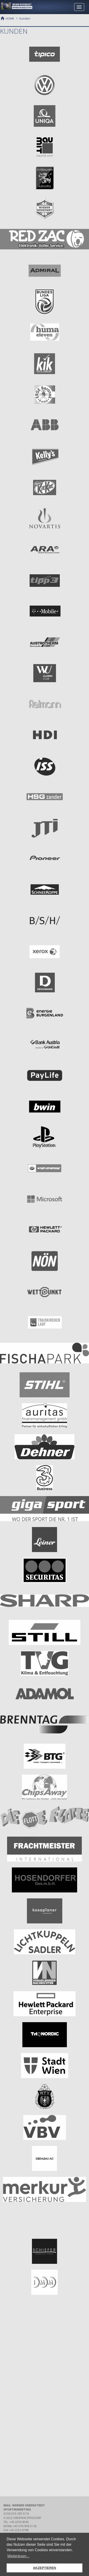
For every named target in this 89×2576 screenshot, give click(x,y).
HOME (10, 18)
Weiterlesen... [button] (18, 2556)
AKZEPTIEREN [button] (44, 2568)
